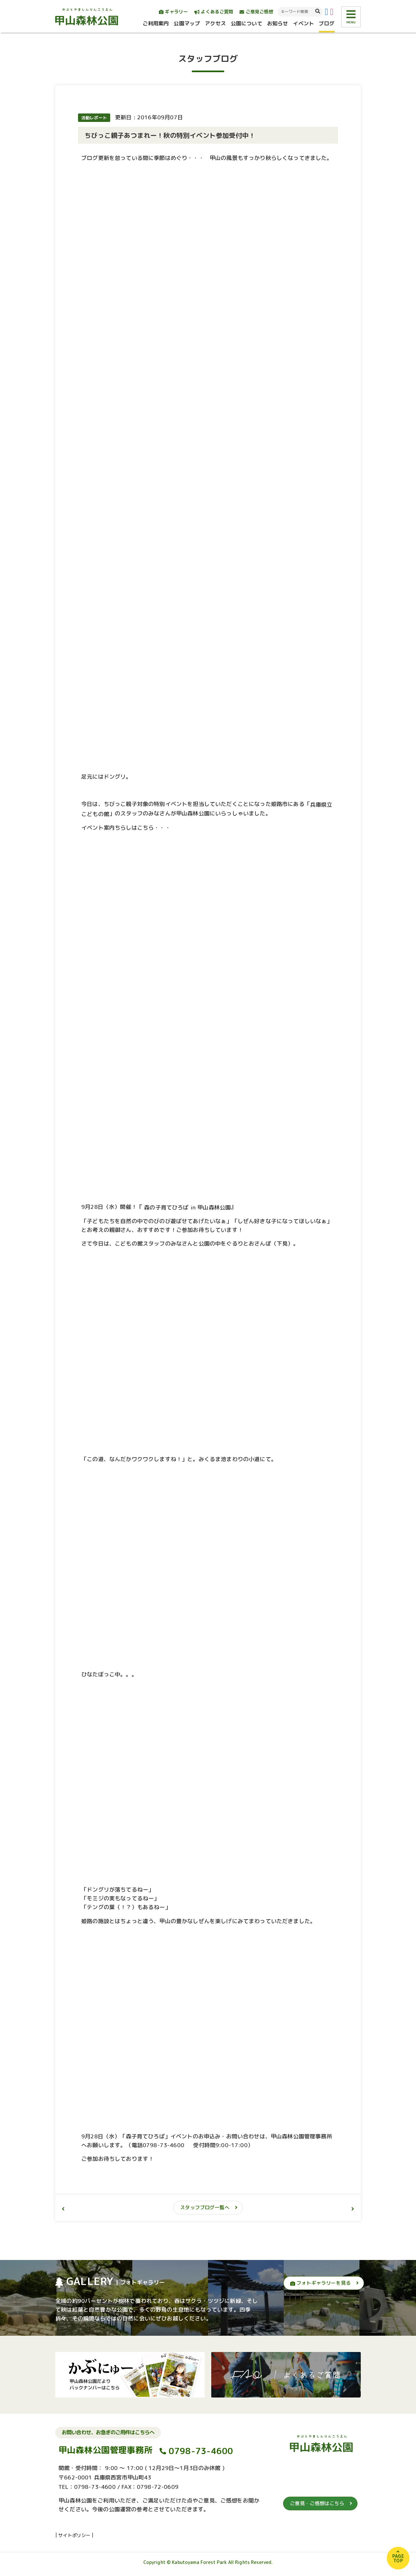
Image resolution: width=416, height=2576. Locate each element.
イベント (303, 23)
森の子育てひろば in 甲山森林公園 (186, 1207)
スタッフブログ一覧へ (204, 2207)
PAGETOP (398, 2558)
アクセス (215, 23)
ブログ (326, 23)
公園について (246, 23)
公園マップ (187, 23)
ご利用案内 (156, 23)
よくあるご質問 (213, 11)
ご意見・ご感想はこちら (317, 2503)
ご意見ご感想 (256, 11)
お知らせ (277, 23)
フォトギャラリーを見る (320, 2282)
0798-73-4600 (201, 2451)
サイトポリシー (74, 2535)
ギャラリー (173, 11)
